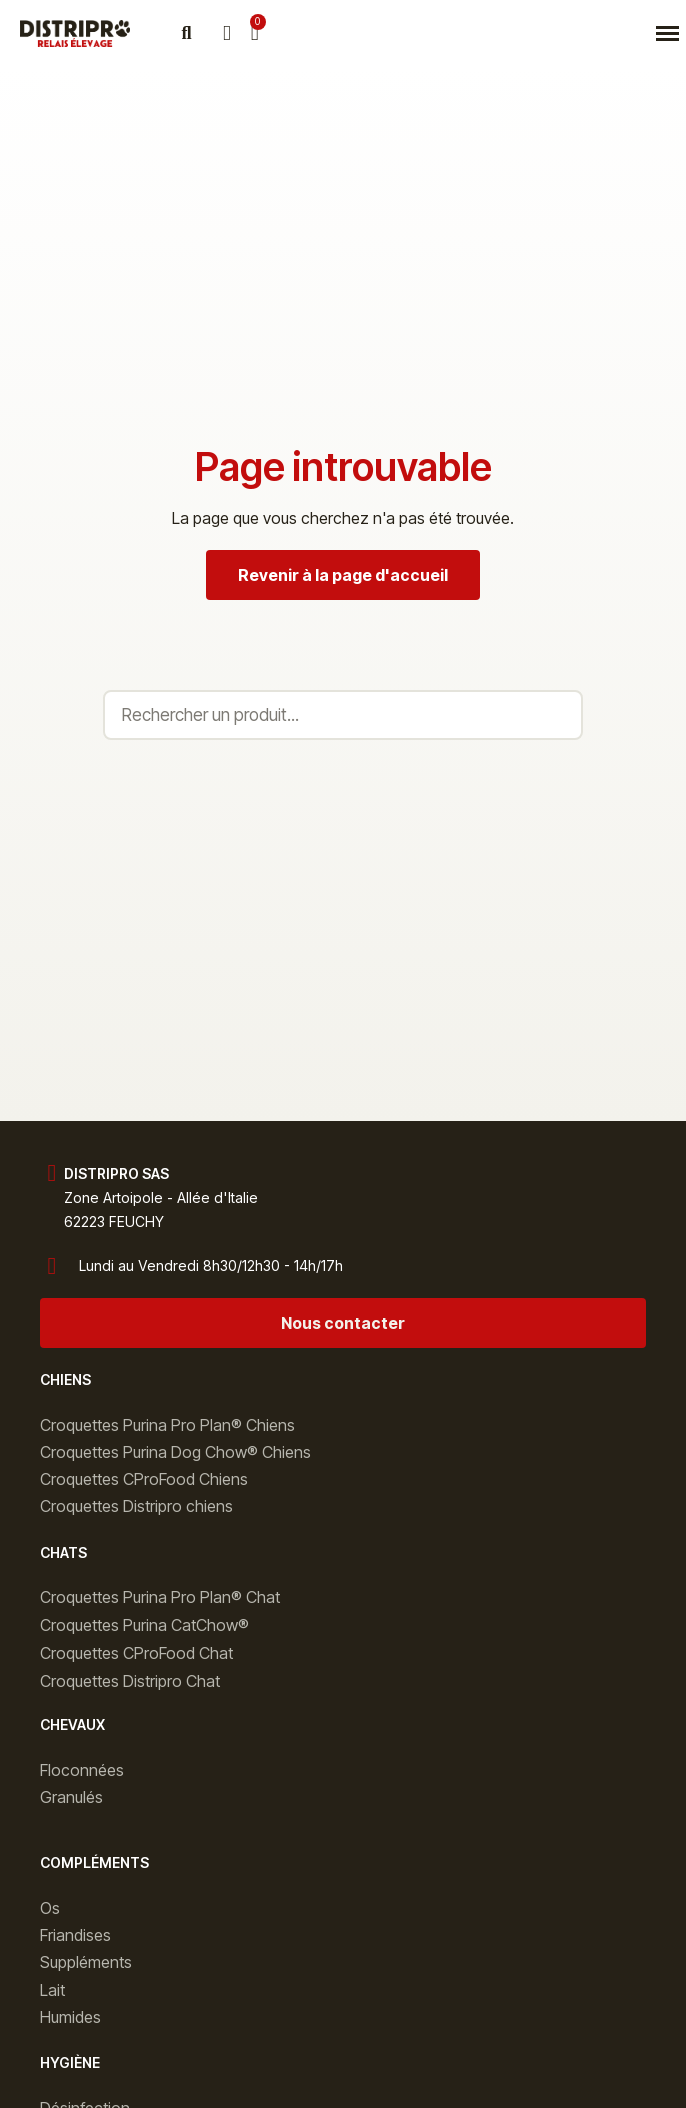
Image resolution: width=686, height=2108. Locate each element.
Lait (52, 1990)
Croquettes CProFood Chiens (144, 1479)
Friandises (75, 1935)
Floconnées (82, 1770)
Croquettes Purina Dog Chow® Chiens (175, 1452)
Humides (70, 2017)
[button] (186, 33)
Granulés (71, 1797)
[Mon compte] (227, 33)
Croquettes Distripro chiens (136, 1506)
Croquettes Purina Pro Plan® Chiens (167, 1425)
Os (50, 1908)
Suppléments (86, 1962)
